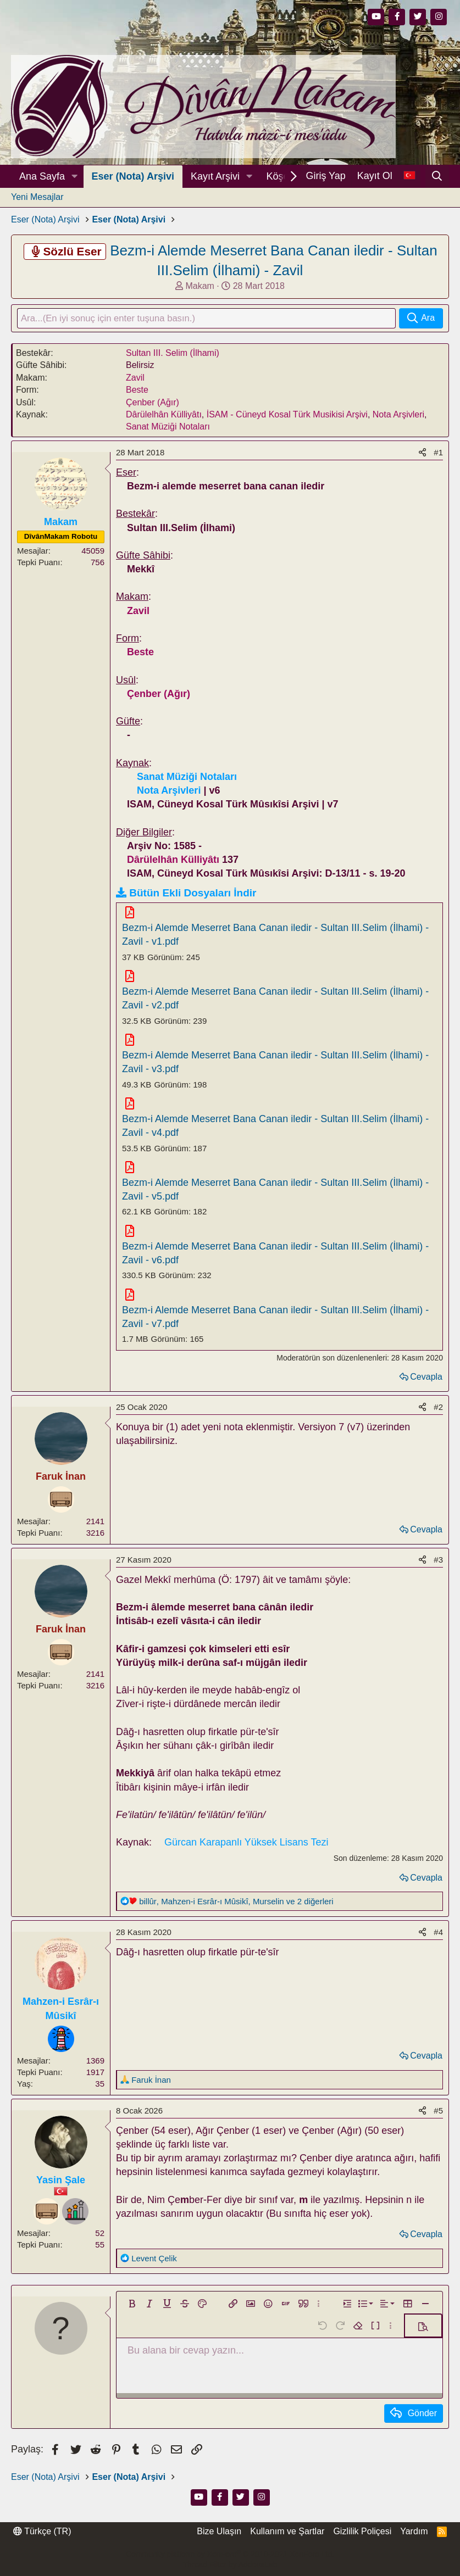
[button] (75, 176)
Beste (137, 390)
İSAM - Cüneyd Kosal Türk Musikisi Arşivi (287, 415)
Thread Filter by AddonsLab (230, 2565)
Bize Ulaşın (219, 2531)
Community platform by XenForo (230, 2554)
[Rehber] (61, 2040)
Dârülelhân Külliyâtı (164, 415)
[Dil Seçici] (409, 176)
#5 (438, 2111)
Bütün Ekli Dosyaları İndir (192, 894)
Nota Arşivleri (398, 415)
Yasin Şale (60, 2181)
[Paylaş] (422, 453)
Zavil (135, 378)
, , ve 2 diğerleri (236, 1902)
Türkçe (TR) (42, 2531)
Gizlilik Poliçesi (362, 2531)
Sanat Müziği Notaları (168, 427)
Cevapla (426, 1377)
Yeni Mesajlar (37, 197)
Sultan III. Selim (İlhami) (172, 354)
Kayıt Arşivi (215, 176)
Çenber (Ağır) (152, 403)
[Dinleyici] (61, 1500)
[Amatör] (75, 2212)
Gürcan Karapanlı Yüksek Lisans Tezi (246, 1843)
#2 (438, 1407)
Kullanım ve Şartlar (287, 2531)
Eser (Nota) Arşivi (133, 176)
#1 (438, 453)
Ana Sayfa (42, 176)
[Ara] (437, 176)
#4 (438, 1933)
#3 (438, 1560)
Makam (199, 286)
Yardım (414, 2531)
